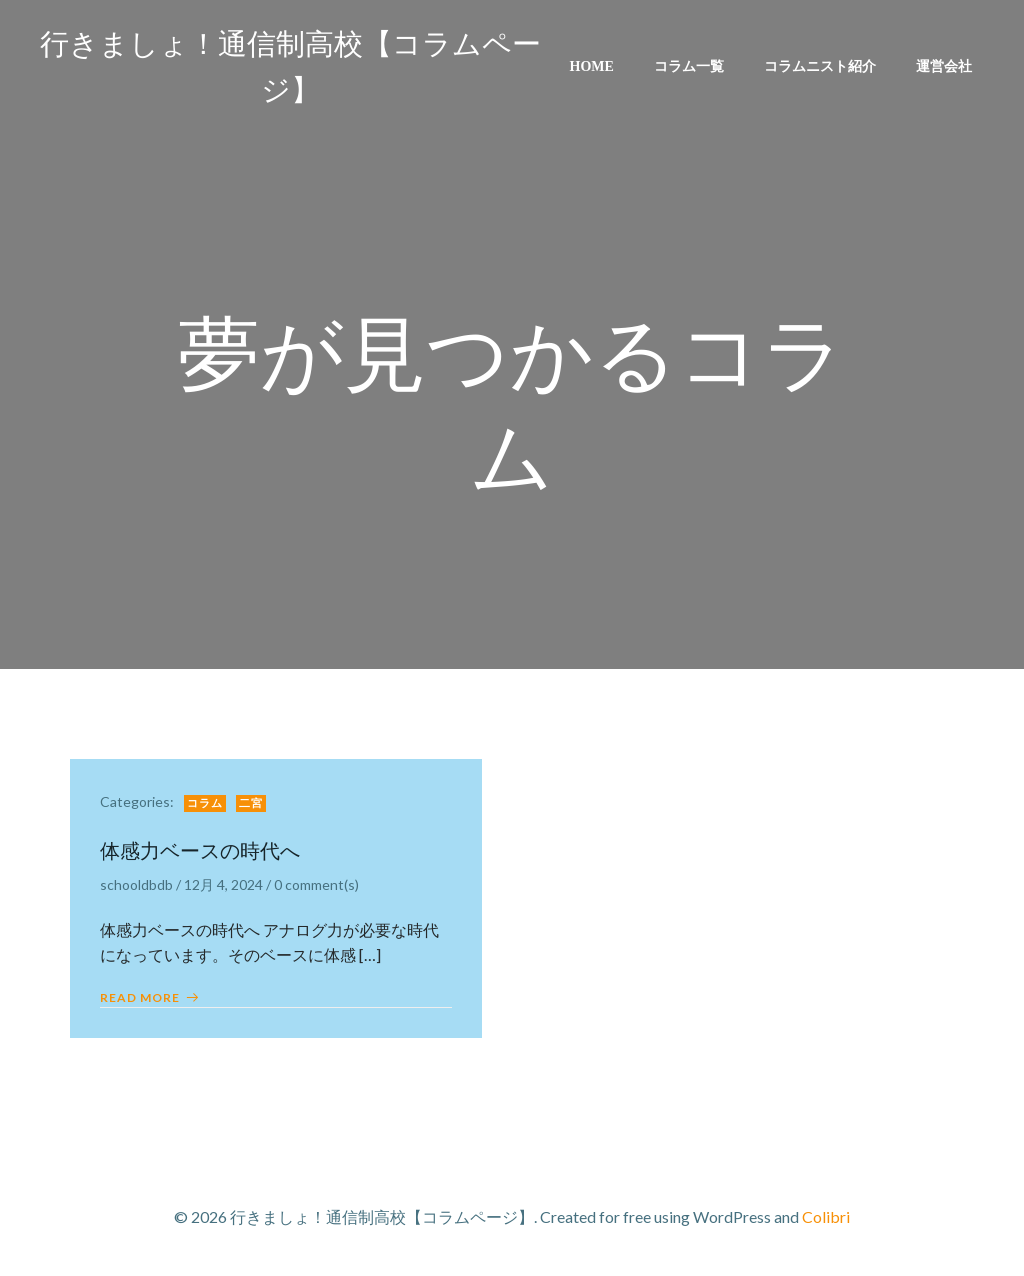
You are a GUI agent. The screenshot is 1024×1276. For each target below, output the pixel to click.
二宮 (251, 803)
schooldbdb (136, 884)
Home (592, 66)
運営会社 (944, 66)
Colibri (826, 1216)
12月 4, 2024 (223, 884)
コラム (205, 803)
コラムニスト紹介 (820, 66)
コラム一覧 (689, 66)
